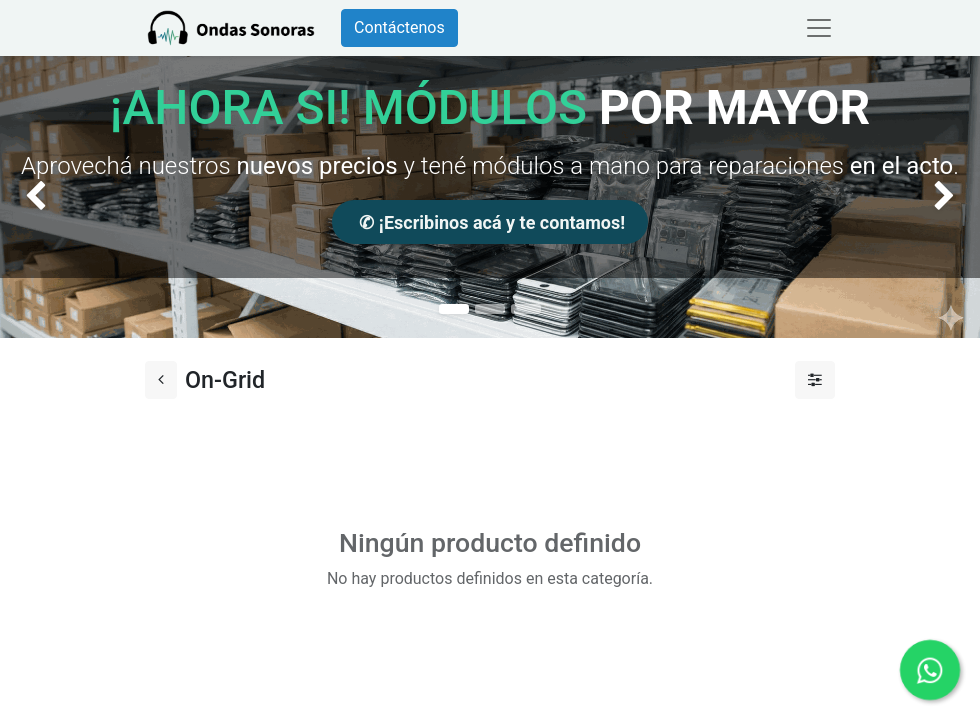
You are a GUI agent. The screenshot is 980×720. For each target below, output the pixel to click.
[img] (39, 197)
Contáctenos (399, 27)
